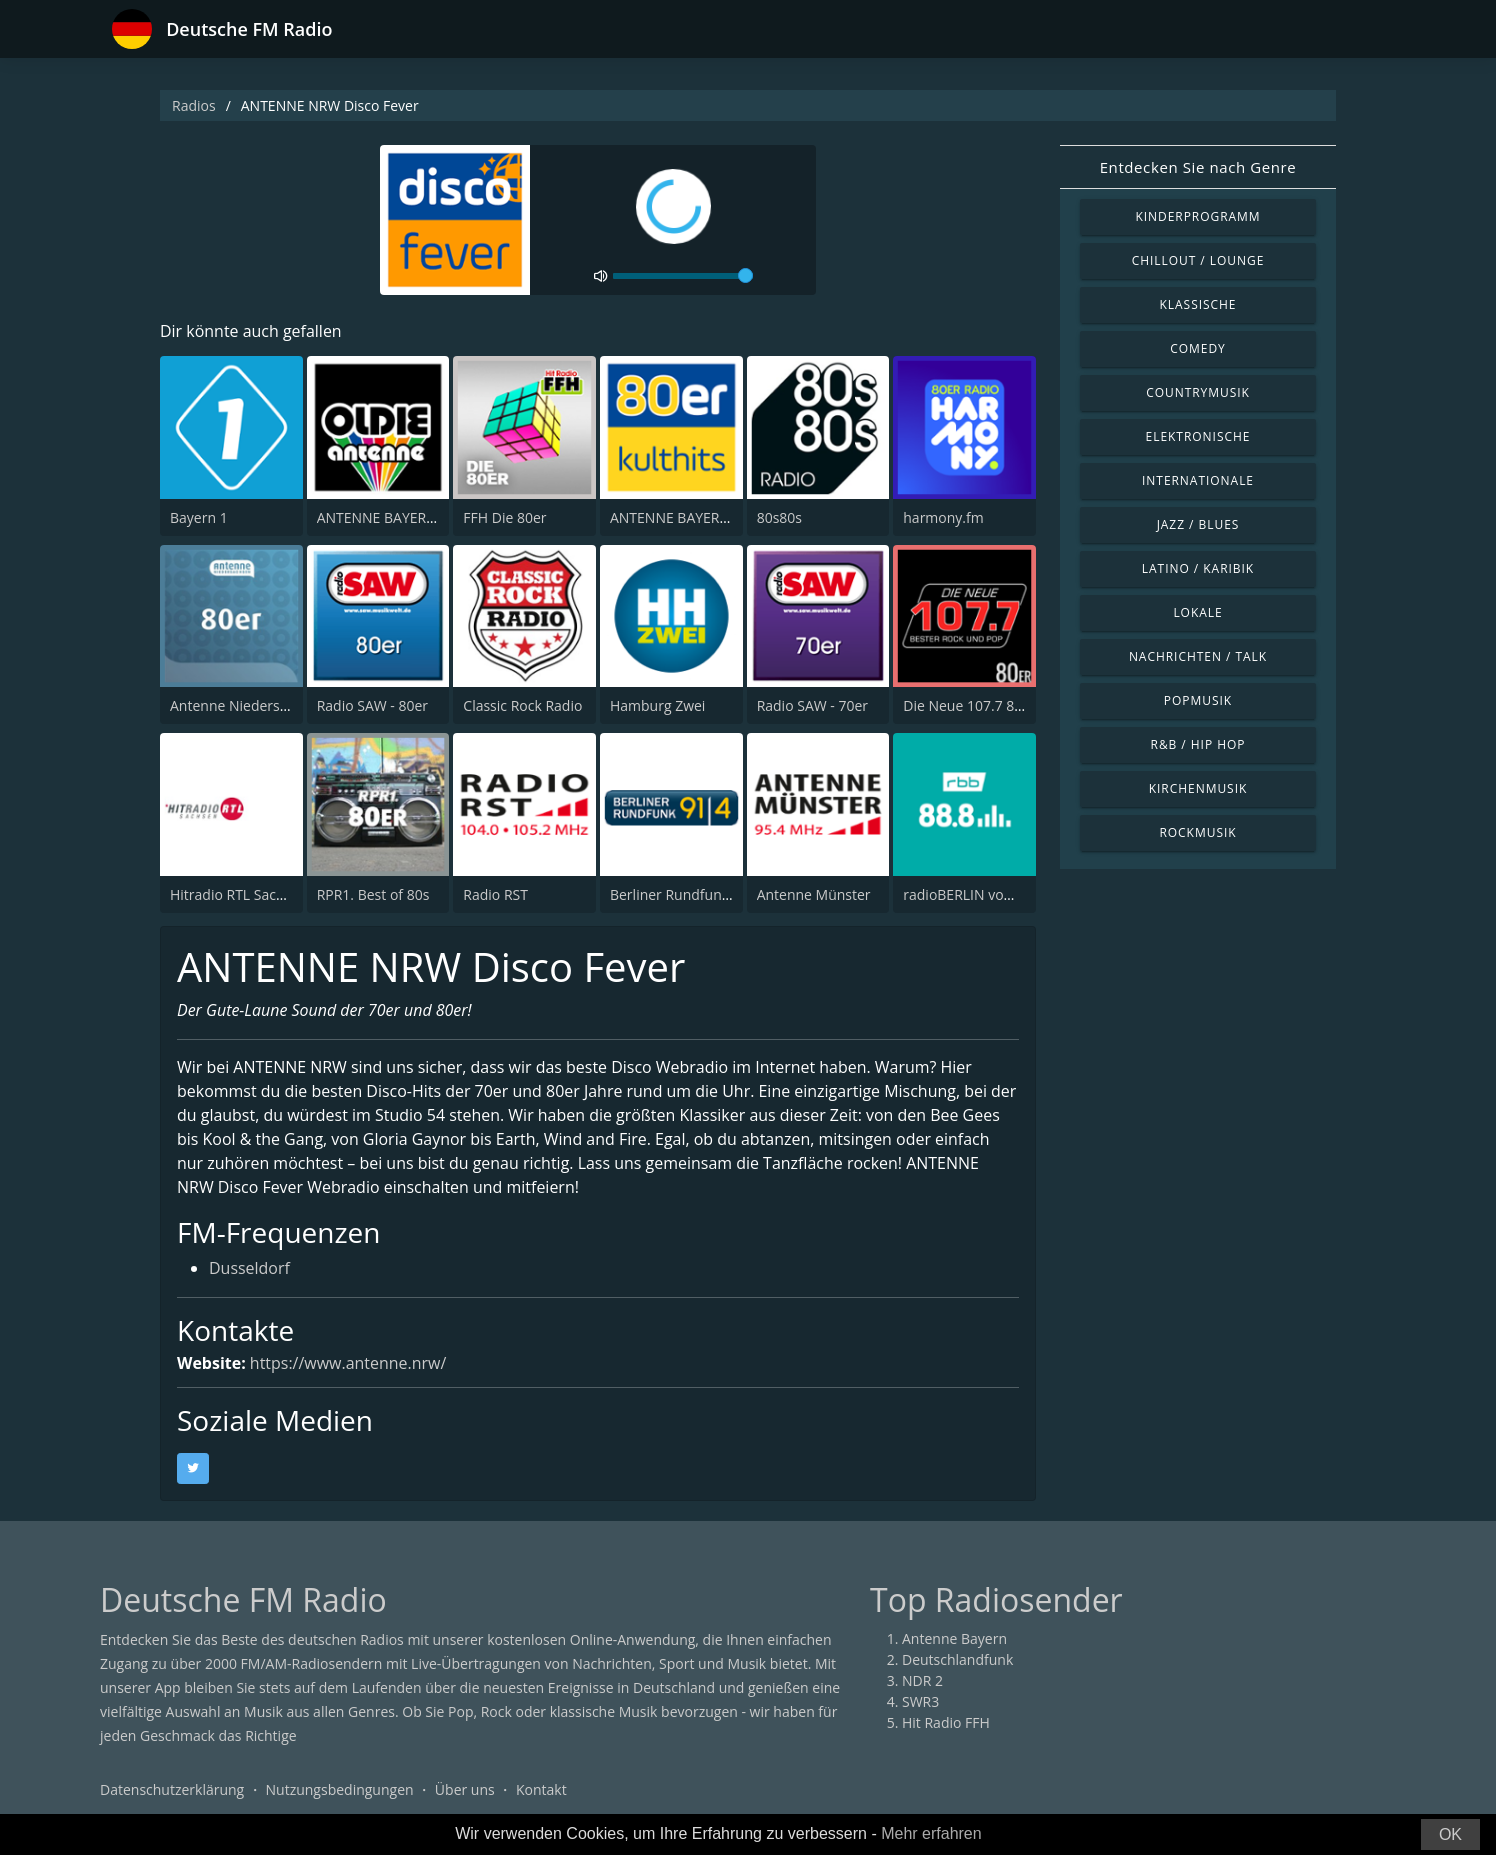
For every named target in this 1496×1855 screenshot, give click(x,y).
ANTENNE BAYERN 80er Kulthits (713, 517)
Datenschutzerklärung (172, 1789)
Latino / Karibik (1198, 568)
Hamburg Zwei (657, 705)
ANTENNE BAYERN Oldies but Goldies (438, 517)
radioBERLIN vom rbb (973, 894)
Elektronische (1198, 436)
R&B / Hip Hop (1198, 744)
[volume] (683, 276)
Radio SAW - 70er (812, 705)
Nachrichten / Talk (1198, 656)
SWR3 (920, 1701)
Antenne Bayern (954, 1638)
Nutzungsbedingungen (340, 1789)
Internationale (1198, 480)
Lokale (1197, 612)
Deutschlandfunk (957, 1659)
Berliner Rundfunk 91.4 (685, 894)
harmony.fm (943, 517)
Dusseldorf (249, 1270)
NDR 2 (922, 1680)
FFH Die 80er (504, 517)
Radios (194, 105)
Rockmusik (1197, 832)
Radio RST (495, 894)
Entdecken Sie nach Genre (1198, 167)
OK (1450, 1834)
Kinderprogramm (1197, 216)
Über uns (465, 1789)
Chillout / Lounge (1198, 260)
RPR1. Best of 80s (373, 894)
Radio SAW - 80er (372, 705)
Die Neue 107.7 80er (969, 705)
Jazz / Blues (1198, 524)
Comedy (1198, 348)
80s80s (779, 517)
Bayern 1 (199, 517)
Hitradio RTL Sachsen (239, 894)
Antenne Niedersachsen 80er (264, 705)
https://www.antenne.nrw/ (348, 1363)
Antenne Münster (814, 894)
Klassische (1198, 304)
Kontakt (541, 1789)
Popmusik (1198, 700)
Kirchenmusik (1198, 788)
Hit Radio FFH (946, 1722)
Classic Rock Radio (522, 705)
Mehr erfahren (931, 1833)
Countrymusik (1198, 392)
